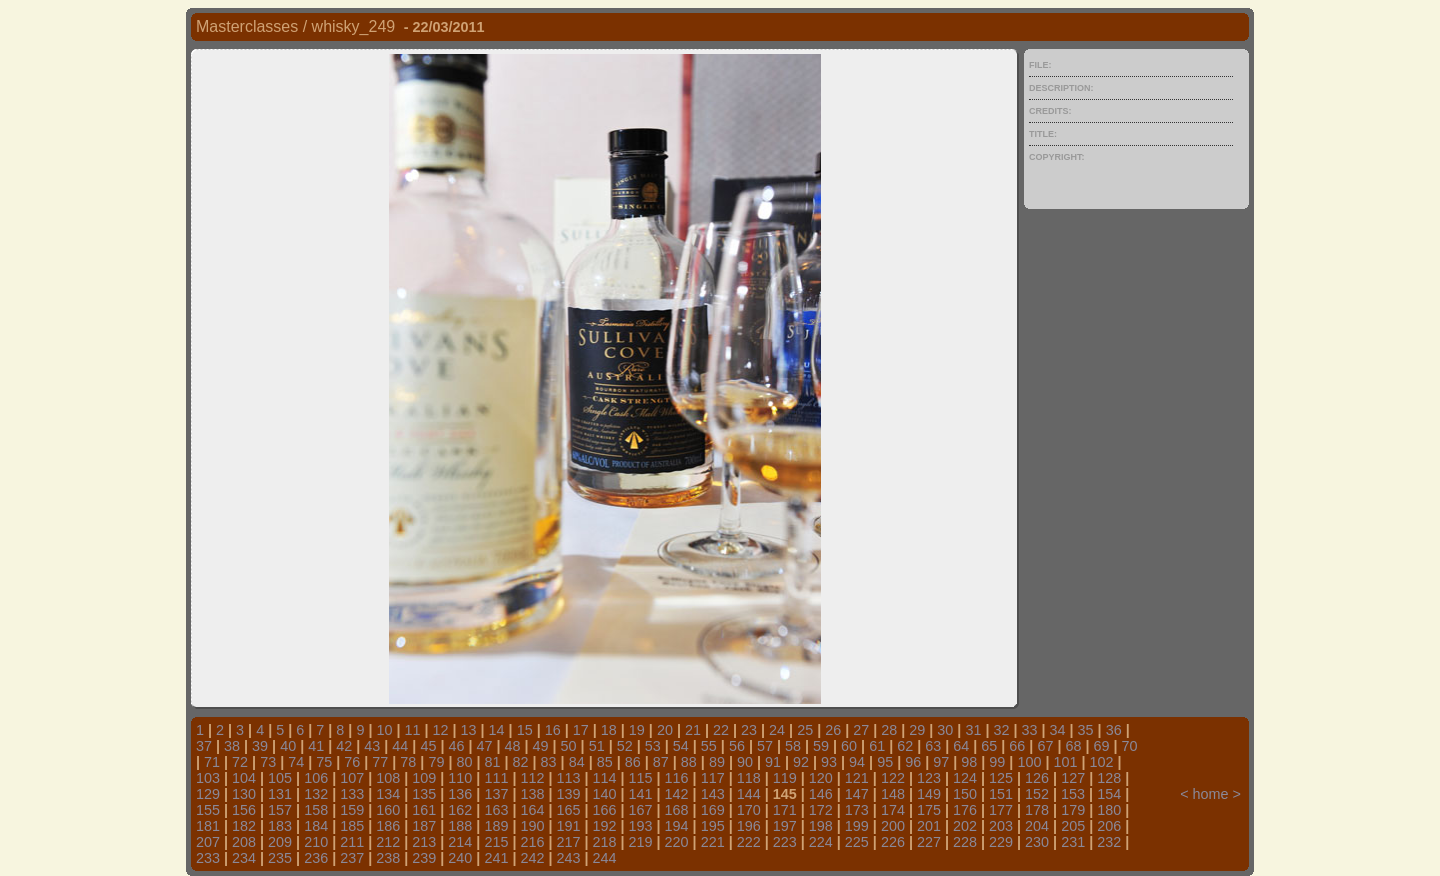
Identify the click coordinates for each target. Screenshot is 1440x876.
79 (436, 762)
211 (352, 842)
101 (1065, 762)
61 (877, 746)
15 (525, 730)
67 (1045, 746)
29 (917, 730)
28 (889, 730)
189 (496, 826)
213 (424, 842)
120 (821, 778)
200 (893, 826)
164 (532, 810)
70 (1130, 746)
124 (965, 778)
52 (625, 746)
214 (460, 842)
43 (372, 746)
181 (208, 826)
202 (965, 826)
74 (296, 762)
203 (1001, 826)
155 (208, 810)
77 (380, 762)
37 (204, 746)
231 (1073, 842)
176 (965, 810)
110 (460, 778)
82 (521, 762)
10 (384, 730)
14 (497, 730)
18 (609, 730)
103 (208, 778)
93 (829, 762)
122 (893, 778)
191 (568, 826)
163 (496, 810)
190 (532, 826)
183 (280, 826)
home (1211, 794)
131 (280, 794)
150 (965, 794)
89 (717, 762)
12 (441, 730)
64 (961, 746)
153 (1073, 794)
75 (324, 762)
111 (496, 778)
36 (1114, 730)
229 (1001, 842)
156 (244, 810)
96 (913, 762)
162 (460, 810)
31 (973, 730)
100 (1029, 762)
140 (605, 794)
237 (352, 858)
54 (681, 746)
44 (400, 746)
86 (633, 762)
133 (352, 794)
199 (857, 826)
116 (677, 778)
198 (821, 826)
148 (893, 794)
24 (777, 730)
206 (1109, 826)
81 (493, 762)
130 (244, 794)
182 (244, 826)
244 (605, 858)
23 (749, 730)
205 (1073, 826)
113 (568, 778)
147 (857, 794)
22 (721, 730)
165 (568, 810)
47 (484, 746)
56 (737, 746)
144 (749, 794)
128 (1109, 778)
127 (1073, 778)
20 (665, 730)
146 (821, 794)
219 (641, 842)
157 (280, 810)
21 (693, 730)
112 (532, 778)
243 (568, 858)
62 (905, 746)
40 (288, 746)
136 (460, 794)
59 (821, 746)
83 (549, 762)
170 (749, 810)
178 (1037, 810)
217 (568, 842)
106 (316, 778)
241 (496, 858)
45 (428, 746)
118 (749, 778)
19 (637, 730)
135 (424, 794)
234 (244, 858)
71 (212, 762)
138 (532, 794)
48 (513, 746)
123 (929, 778)
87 (661, 762)
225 (857, 842)
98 (969, 762)
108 (388, 778)
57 (765, 746)
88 (689, 762)
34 (1058, 730)
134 (388, 794)
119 (785, 778)
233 (208, 858)
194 (677, 826)
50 (569, 746)
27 (861, 730)
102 (1101, 762)
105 (280, 778)
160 (388, 810)
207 (208, 842)
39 (260, 746)
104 (244, 778)
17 (581, 730)
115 (641, 778)
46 (456, 746)
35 (1086, 730)
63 (933, 746)
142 (677, 794)
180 (1109, 810)
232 (1109, 842)
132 (316, 794)
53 (653, 746)
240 (460, 858)
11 (412, 730)
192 (605, 826)
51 (597, 746)
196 (749, 826)
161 (424, 810)
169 (713, 810)
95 (885, 762)
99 (997, 762)
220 (677, 842)
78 (408, 762)
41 (316, 746)
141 (641, 794)
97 (941, 762)
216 (532, 842)
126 (1037, 778)
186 (388, 826)
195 (713, 826)
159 (352, 810)
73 (268, 762)
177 (1001, 810)
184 (316, 826)
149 (929, 794)
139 (568, 794)
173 (857, 810)
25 (805, 730)
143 (713, 794)
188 (460, 826)
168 (677, 810)
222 (749, 842)
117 (713, 778)
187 (424, 826)
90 (745, 762)
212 (388, 842)
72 (240, 762)
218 (605, 842)
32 (1001, 730)
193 (641, 826)
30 (945, 730)
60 (849, 746)
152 (1037, 794)
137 (496, 794)
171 (785, 810)
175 (929, 810)
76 (352, 762)
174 (893, 810)
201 (929, 826)
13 (469, 730)
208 (244, 842)
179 (1073, 810)
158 (316, 810)
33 (1030, 730)
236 (316, 858)
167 (641, 810)
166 (605, 810)
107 (352, 778)
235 (280, 858)
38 (232, 746)
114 (605, 778)
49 (541, 746)
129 (208, 794)
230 (1037, 842)
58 (793, 746)
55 (709, 746)
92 (801, 762)
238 (388, 858)
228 (965, 842)
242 (532, 858)
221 (713, 842)
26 (833, 730)
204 (1037, 826)
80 (464, 762)
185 (352, 826)
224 (821, 842)
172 (821, 810)
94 (857, 762)
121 (857, 778)
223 (785, 842)
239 (424, 858)
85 (605, 762)
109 (424, 778)
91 (773, 762)
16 (553, 730)
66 (1017, 746)
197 (785, 826)
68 (1073, 746)
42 (344, 746)
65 (989, 746)
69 (1102, 746)
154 (1109, 794)
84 (577, 762)
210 (316, 842)
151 (1001, 794)
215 (496, 842)
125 (1001, 778)
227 (929, 842)
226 (893, 842)
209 (280, 842)
